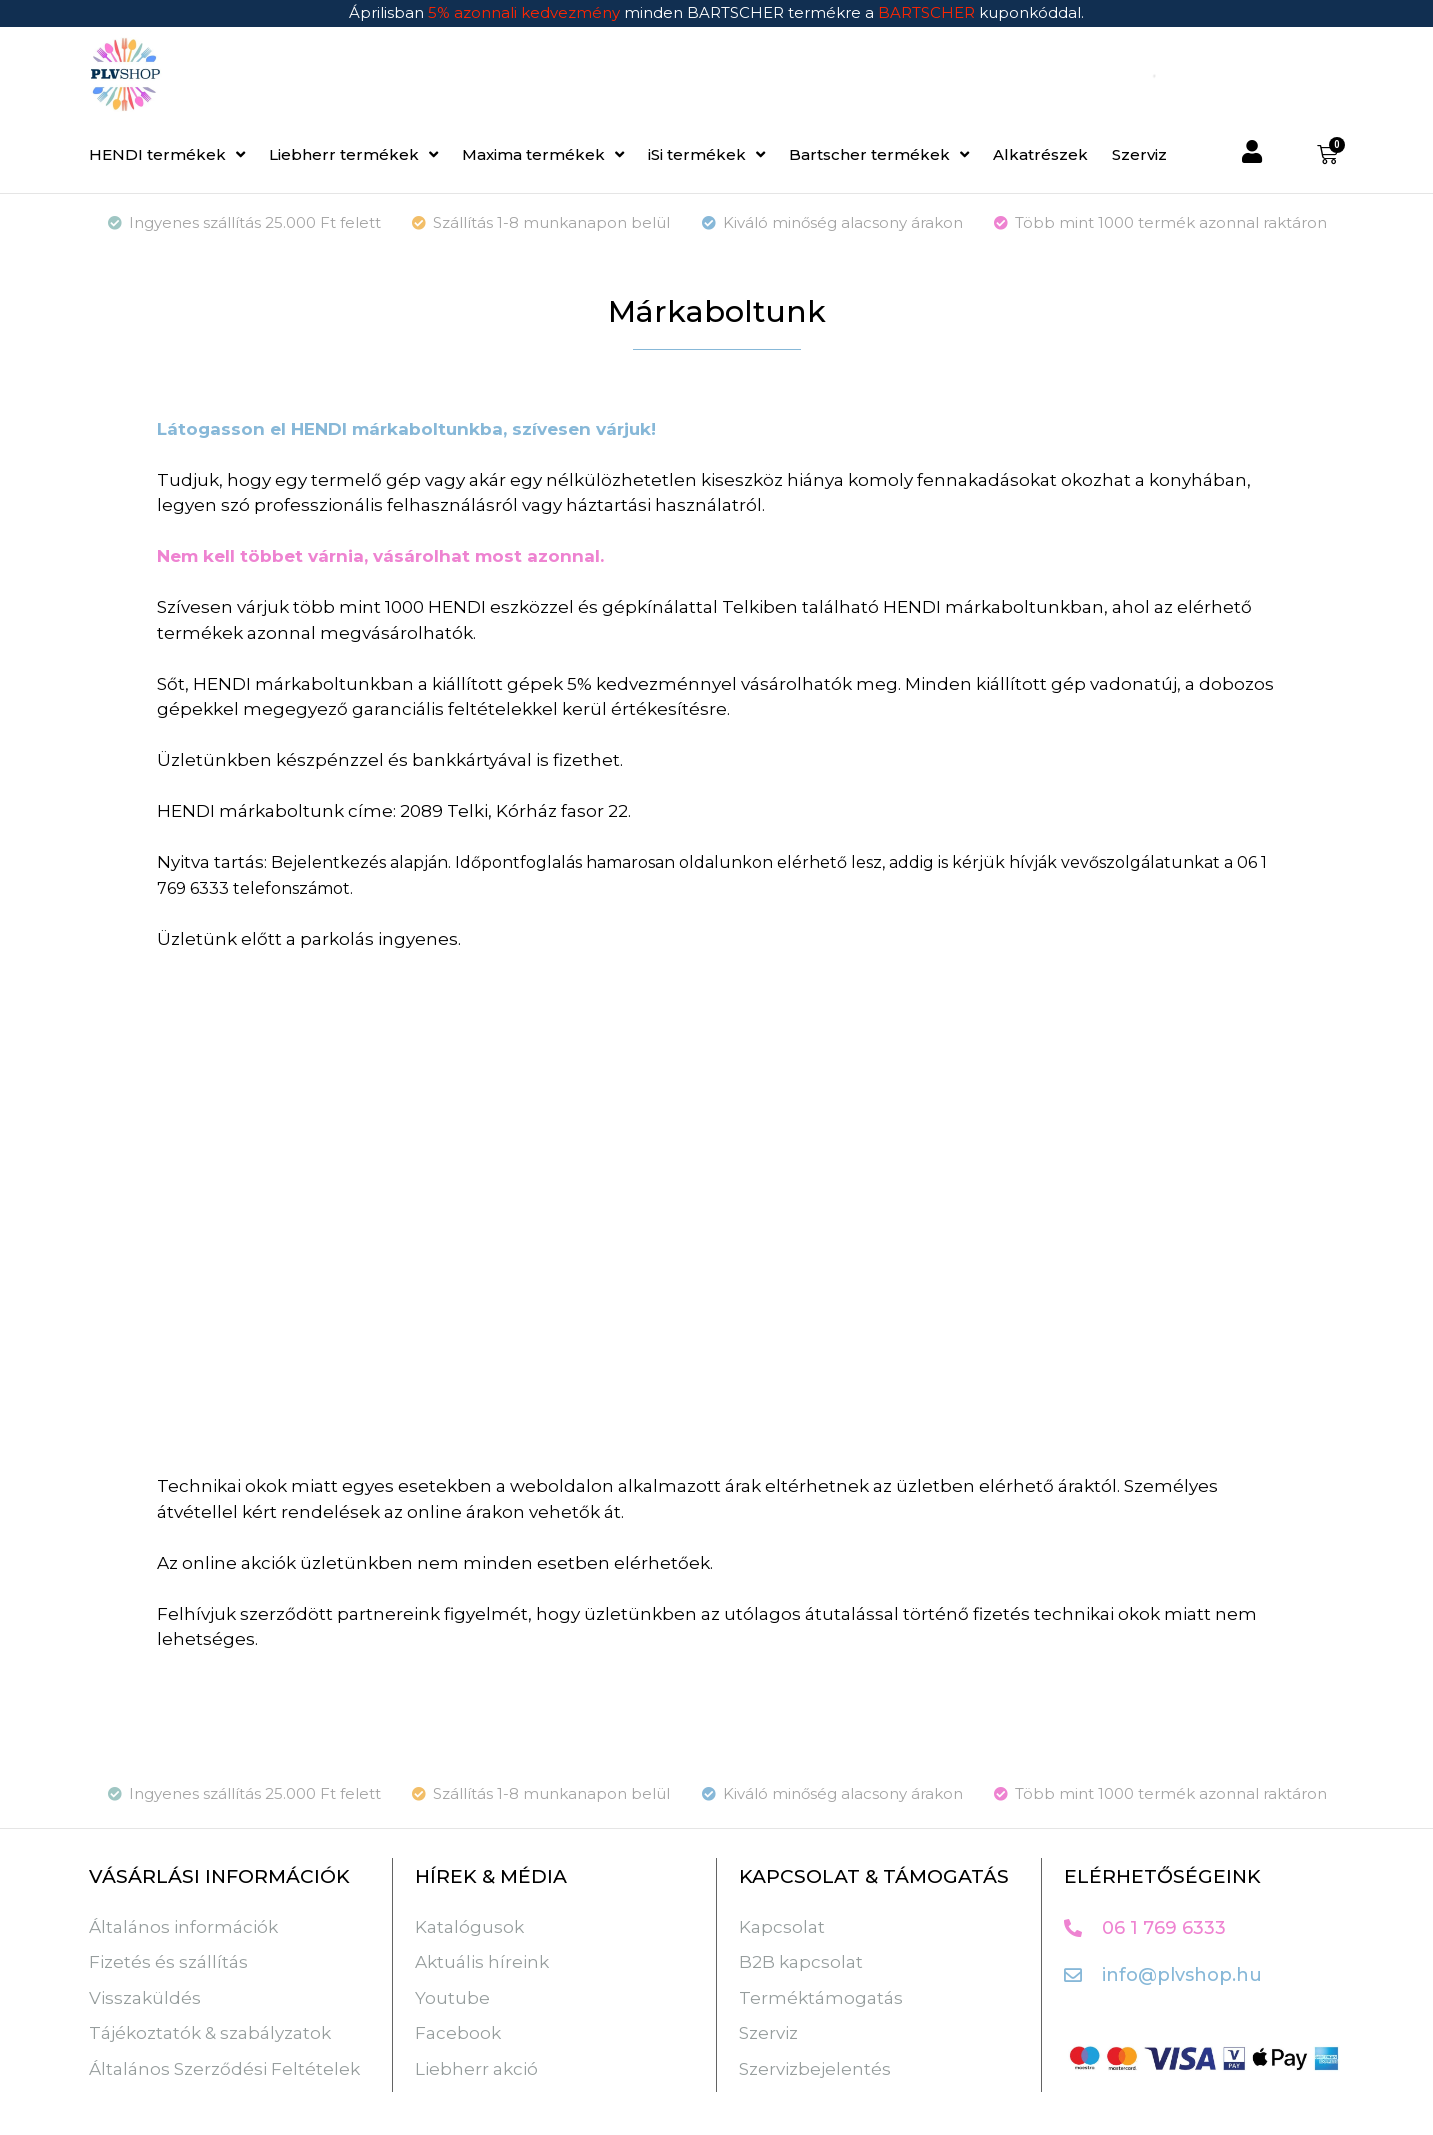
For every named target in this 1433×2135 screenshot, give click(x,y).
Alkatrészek (1040, 154)
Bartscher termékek (879, 154)
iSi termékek (706, 154)
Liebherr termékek (353, 154)
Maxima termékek (543, 154)
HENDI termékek (167, 154)
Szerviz (1139, 154)
